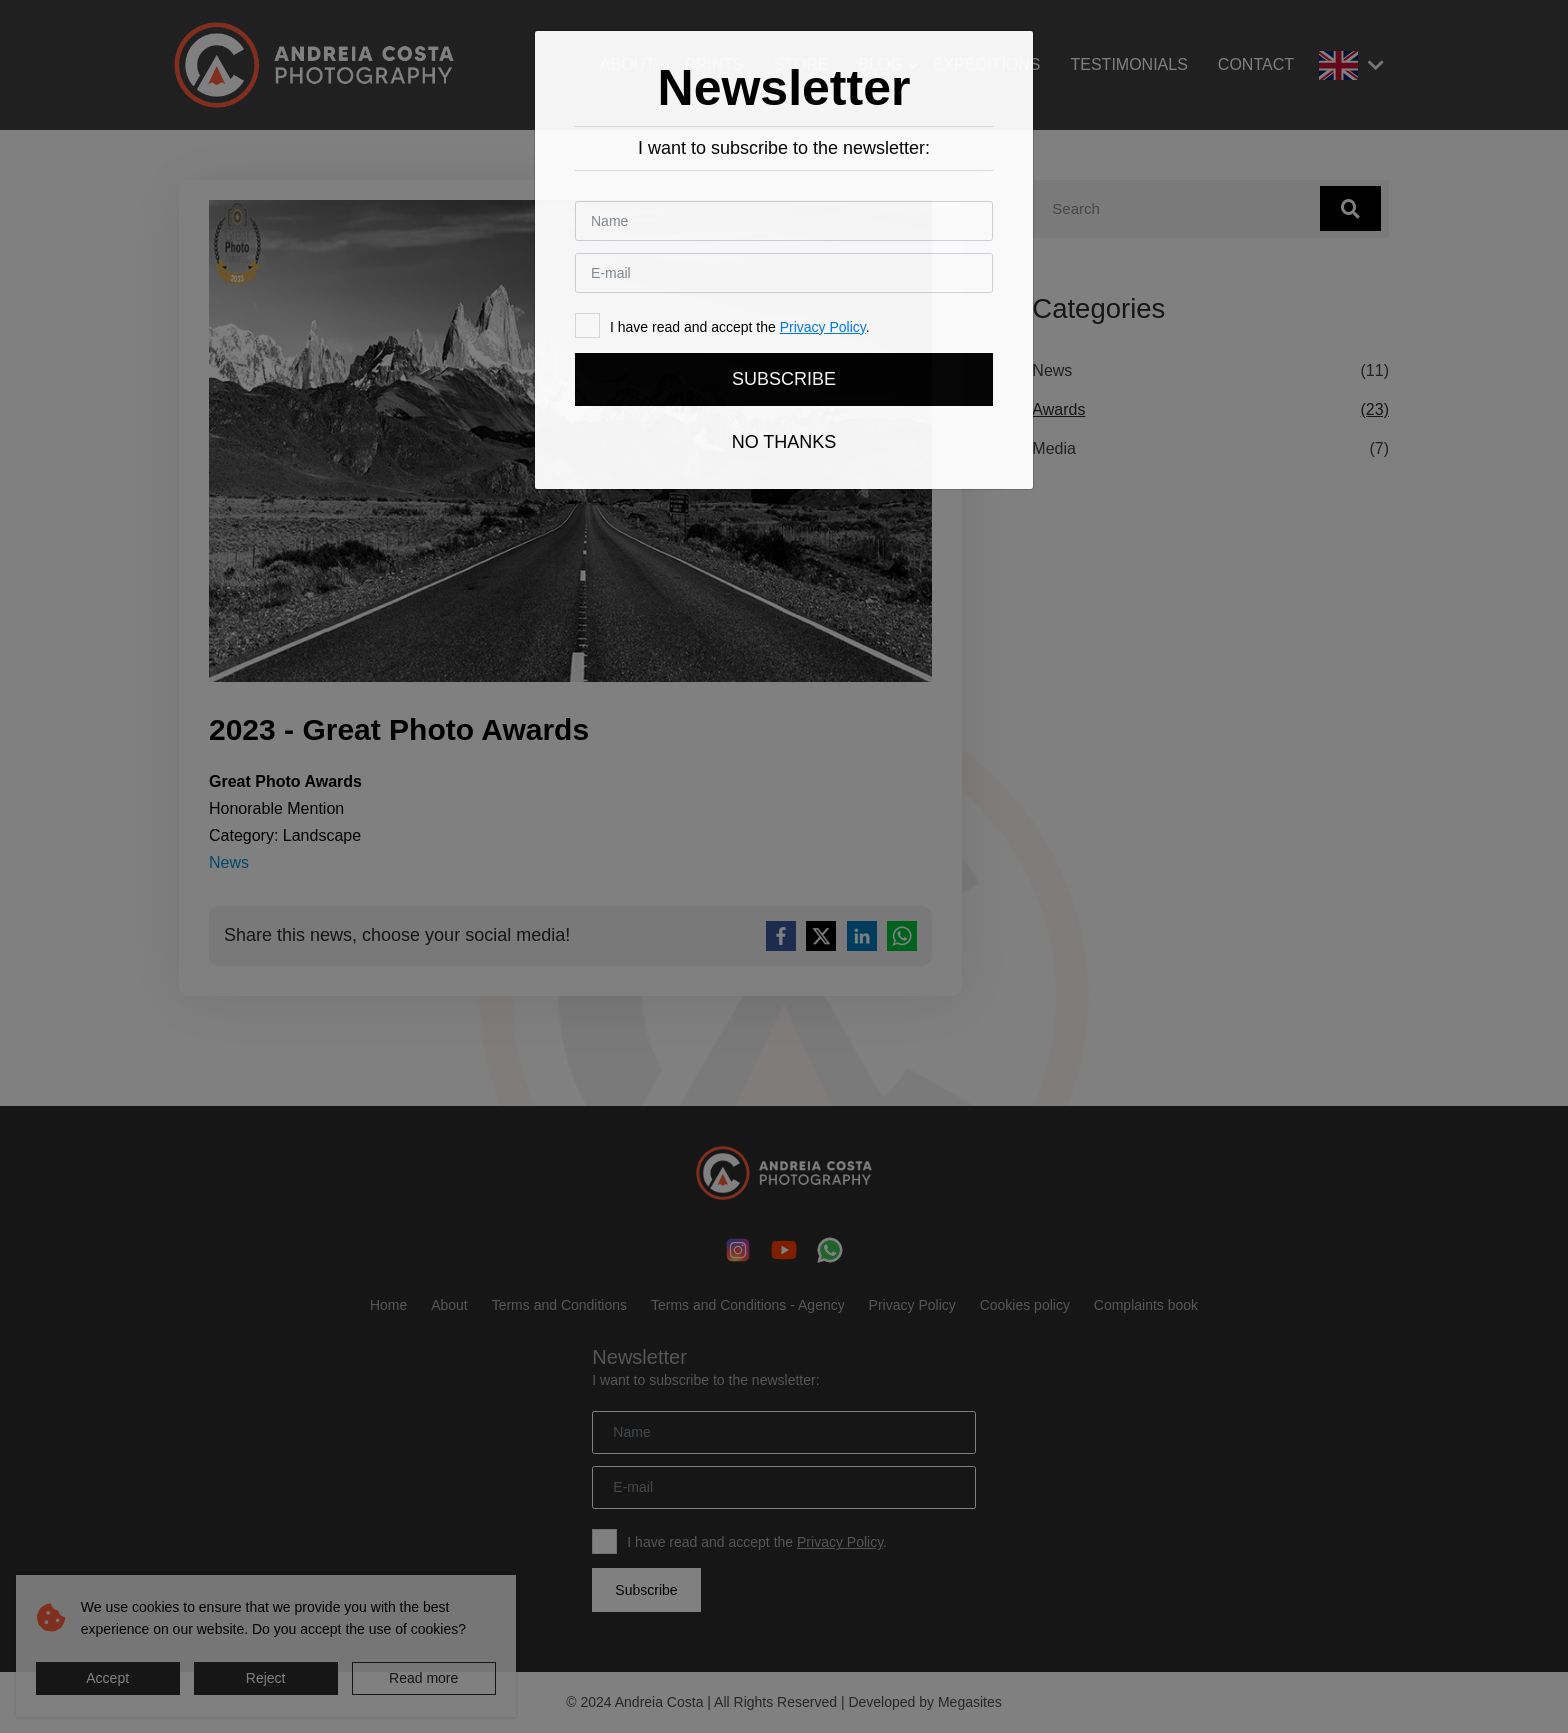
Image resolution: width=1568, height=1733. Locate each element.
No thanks (784, 442)
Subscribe (784, 379)
